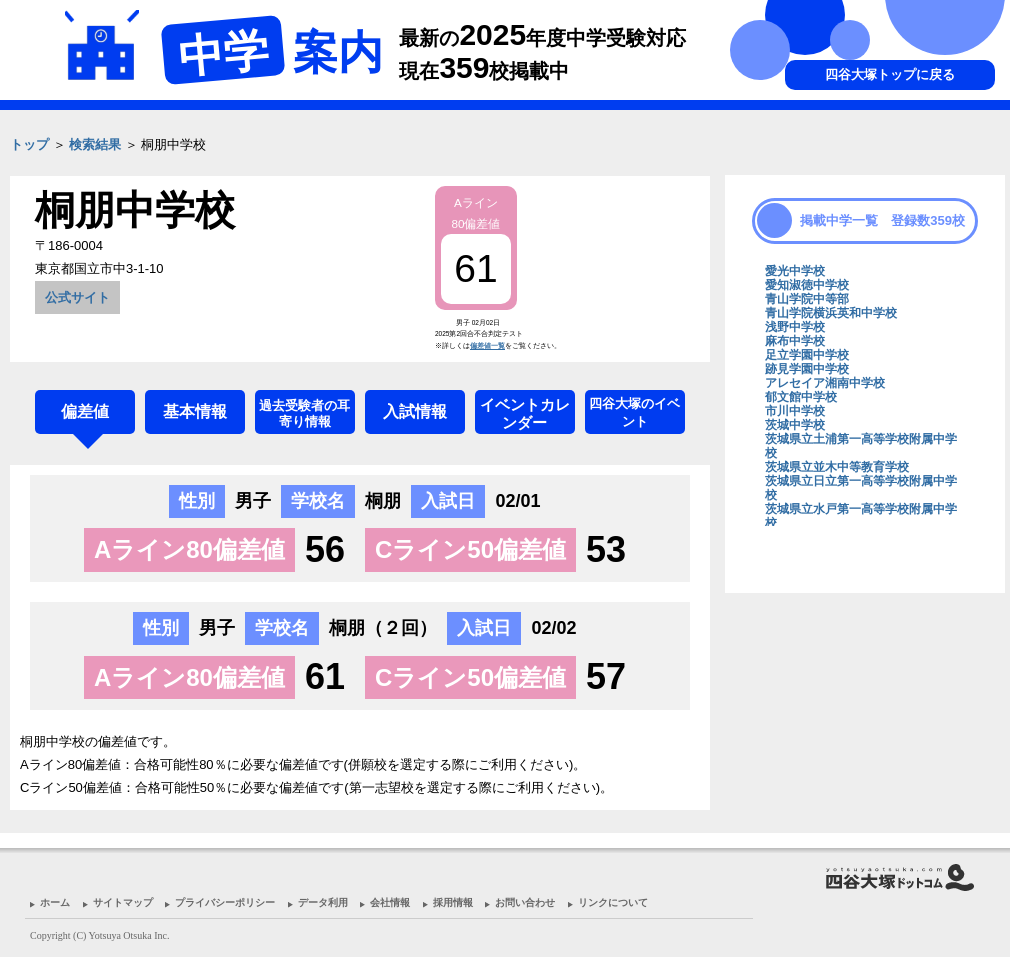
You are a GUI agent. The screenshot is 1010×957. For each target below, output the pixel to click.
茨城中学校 (795, 425)
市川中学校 (795, 411)
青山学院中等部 (807, 299)
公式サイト (77, 297)
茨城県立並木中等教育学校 (837, 467)
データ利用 (323, 902)
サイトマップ (123, 902)
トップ (29, 144)
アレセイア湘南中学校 (825, 383)
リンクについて (613, 902)
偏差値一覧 (487, 345)
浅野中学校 (795, 327)
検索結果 (95, 144)
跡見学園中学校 (807, 369)
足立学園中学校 (807, 355)
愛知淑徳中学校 (807, 285)
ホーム (55, 902)
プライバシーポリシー (225, 902)
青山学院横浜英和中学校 (831, 313)
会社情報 (390, 902)
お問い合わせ (525, 902)
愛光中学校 (795, 271)
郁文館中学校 (801, 397)
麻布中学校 (795, 341)
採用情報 (453, 902)
